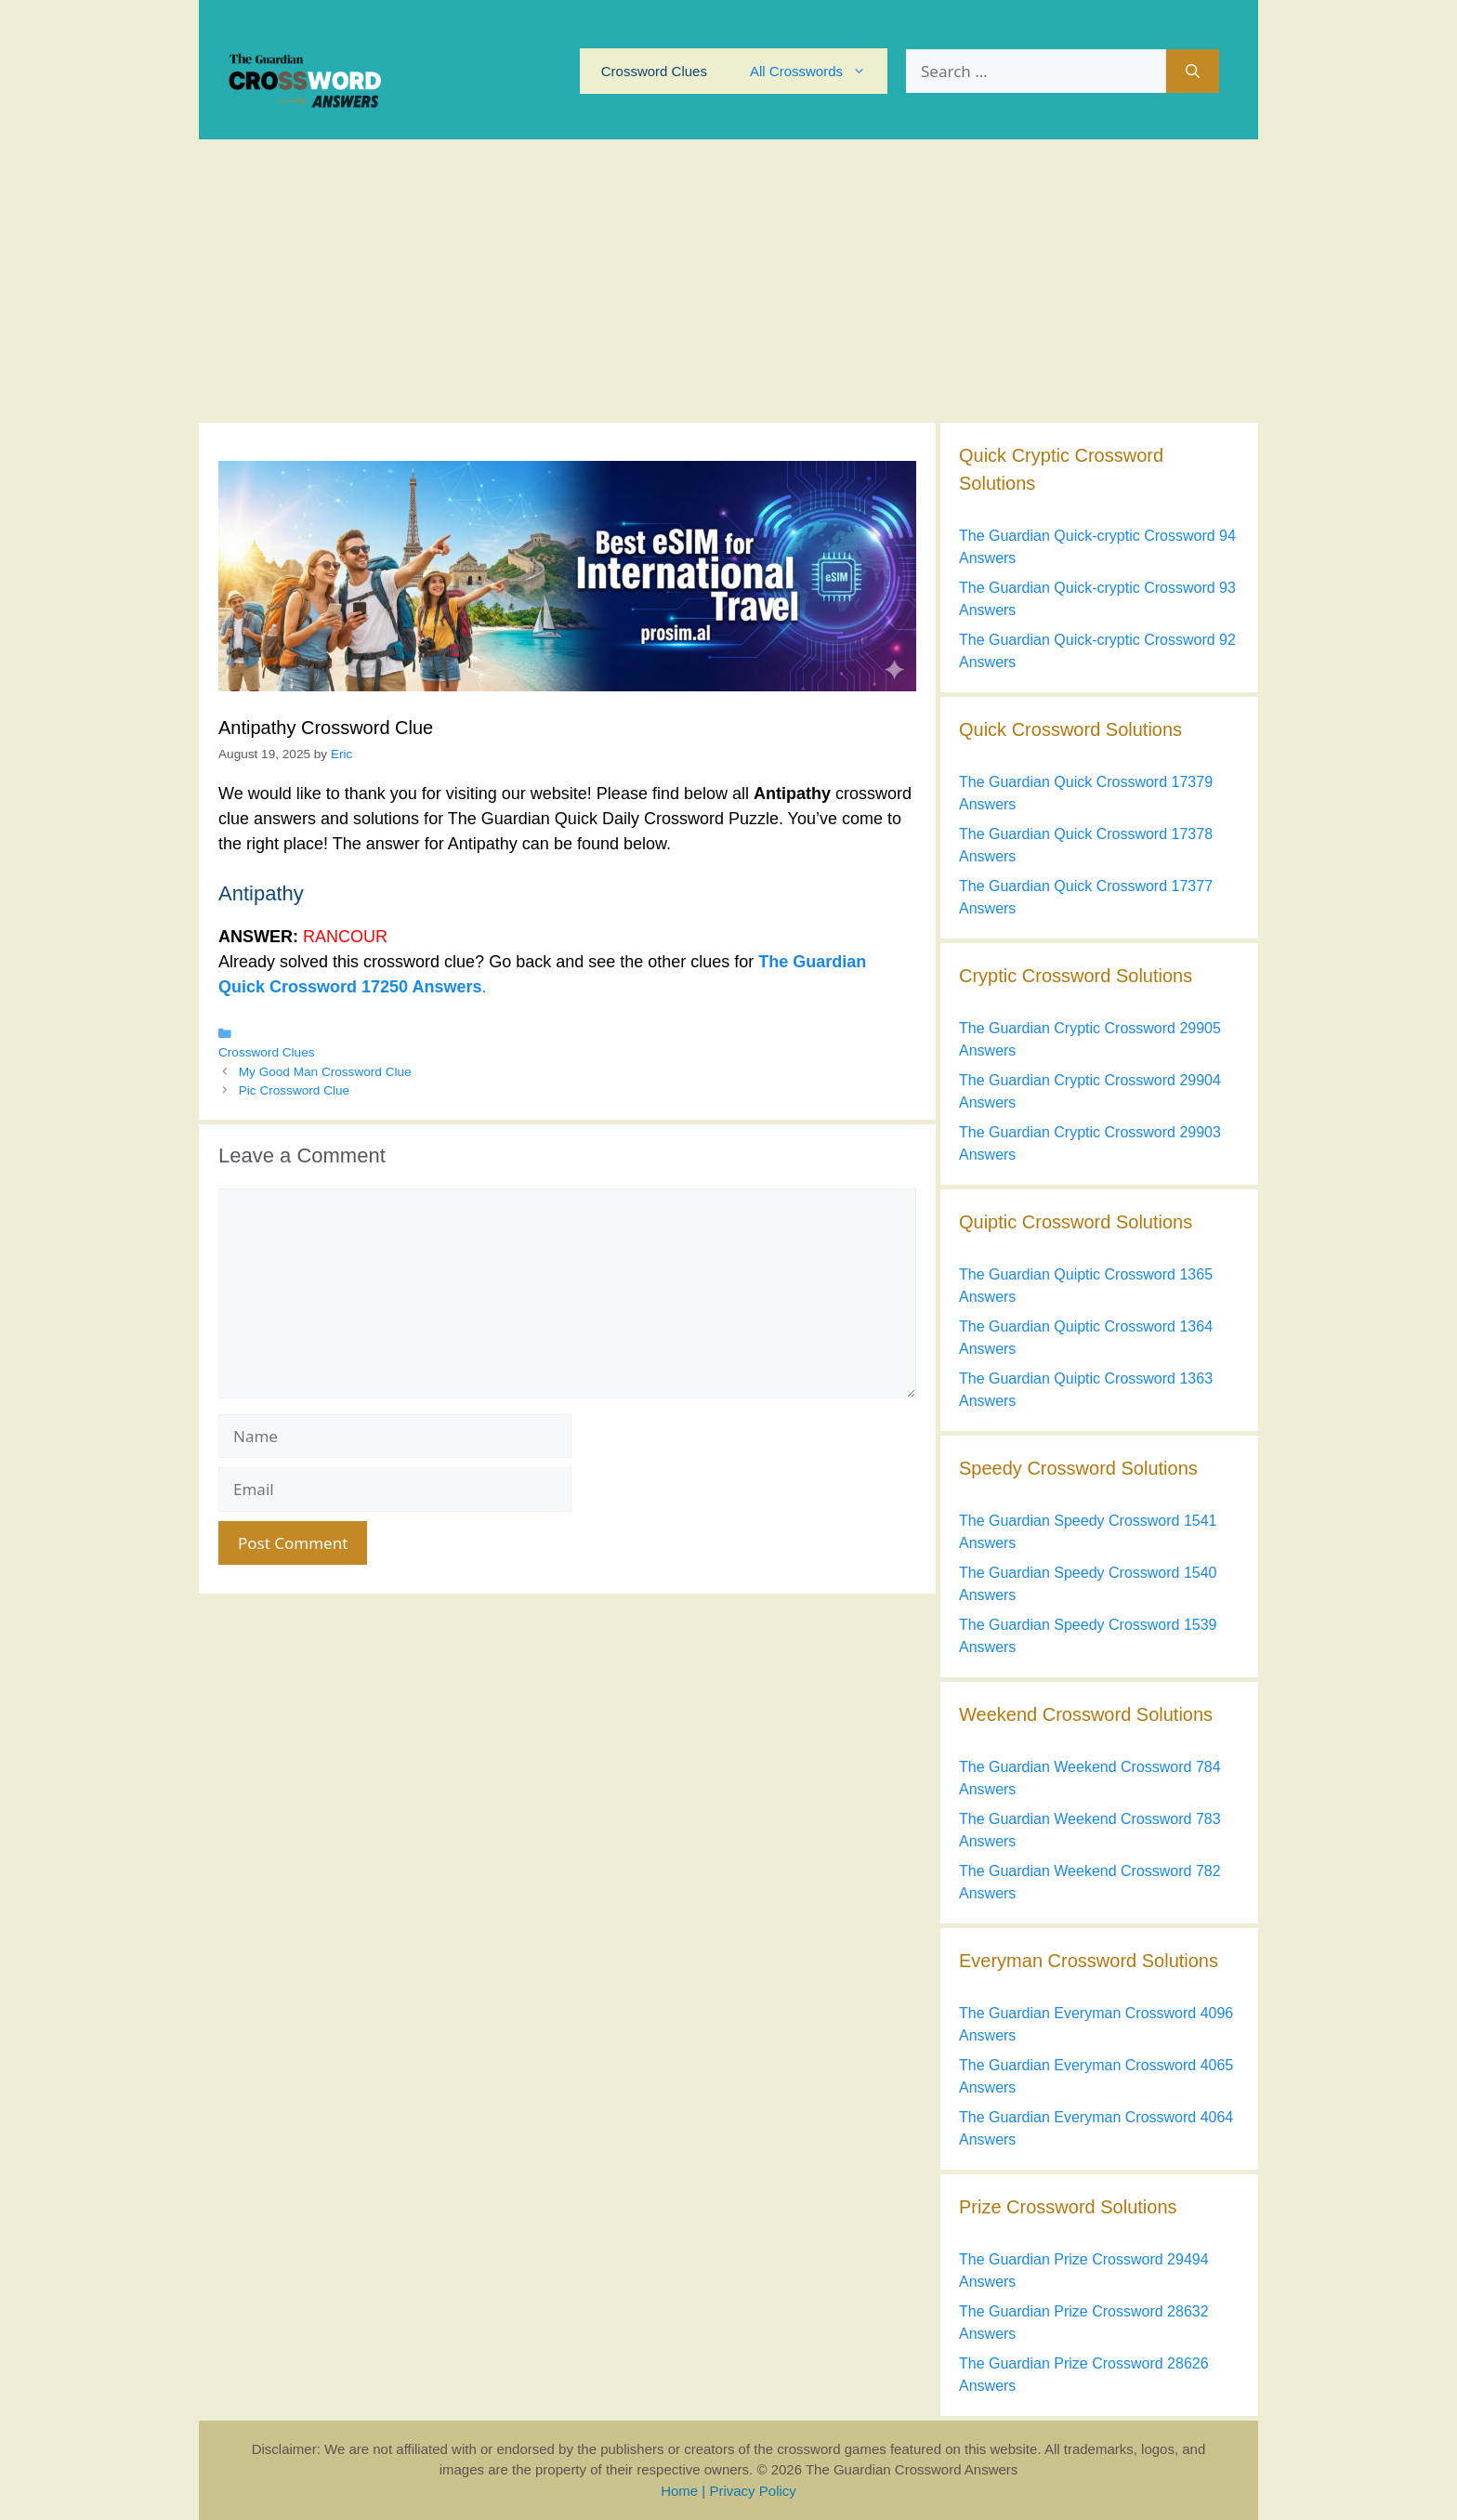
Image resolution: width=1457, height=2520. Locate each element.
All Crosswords (818, 71)
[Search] (1192, 71)
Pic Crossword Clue (294, 1090)
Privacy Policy (752, 2491)
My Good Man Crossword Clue (325, 1072)
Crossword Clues (654, 71)
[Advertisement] (728, 279)
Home (679, 2491)
